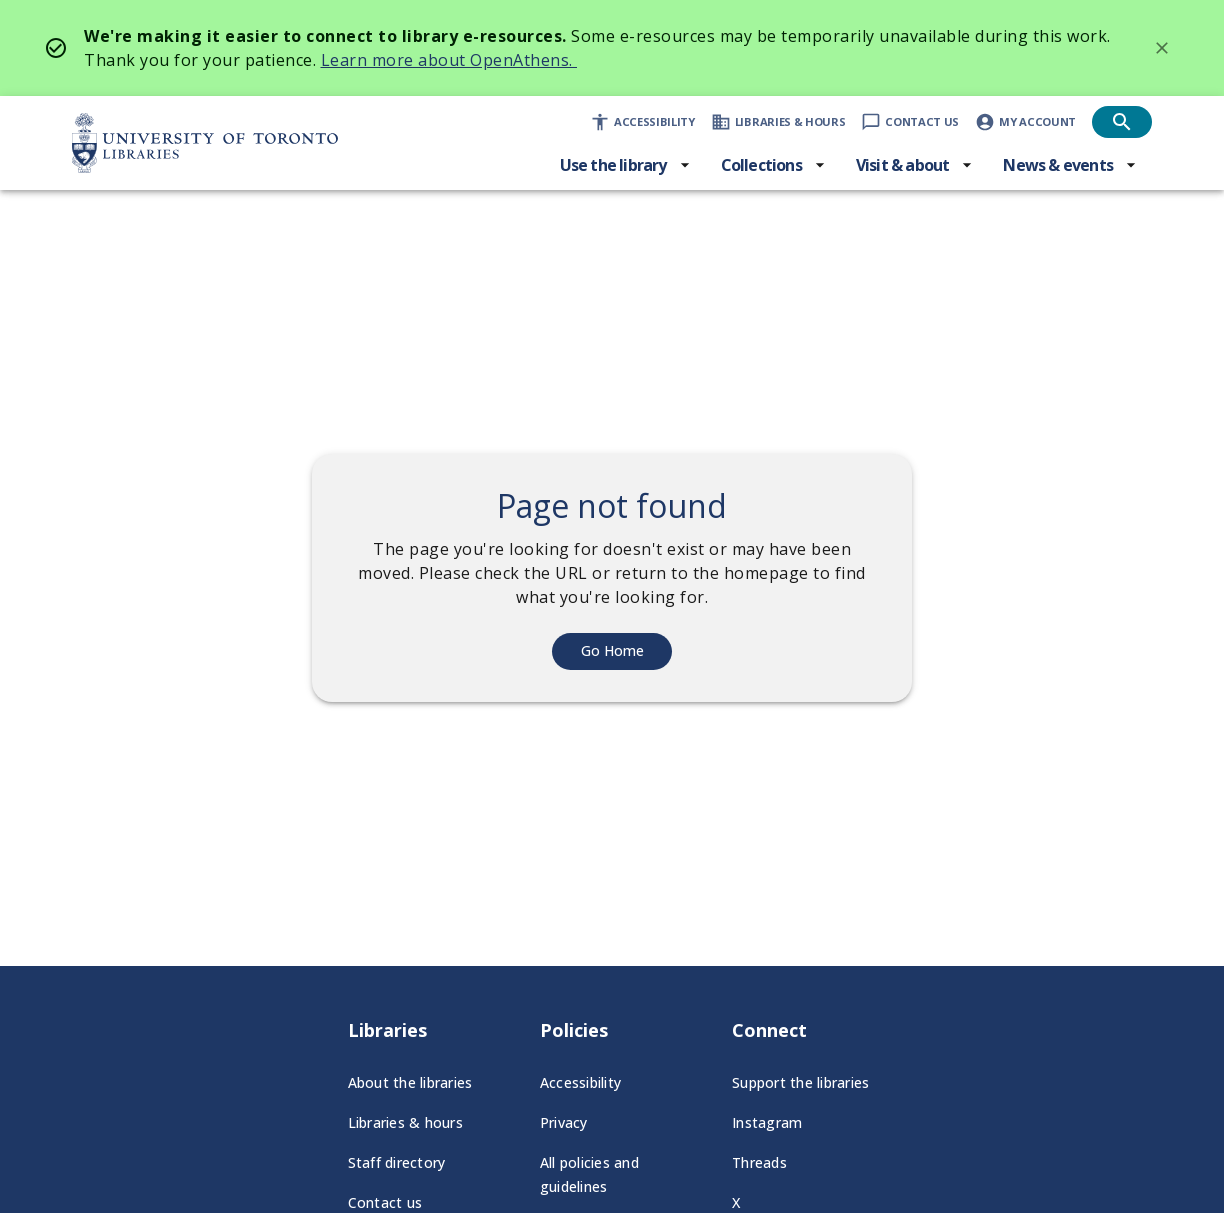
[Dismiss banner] (1162, 48)
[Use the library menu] (625, 165)
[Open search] (1122, 122)
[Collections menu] (773, 165)
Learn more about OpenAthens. (449, 60)
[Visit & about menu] (915, 165)
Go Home (612, 650)
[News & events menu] (1070, 165)
